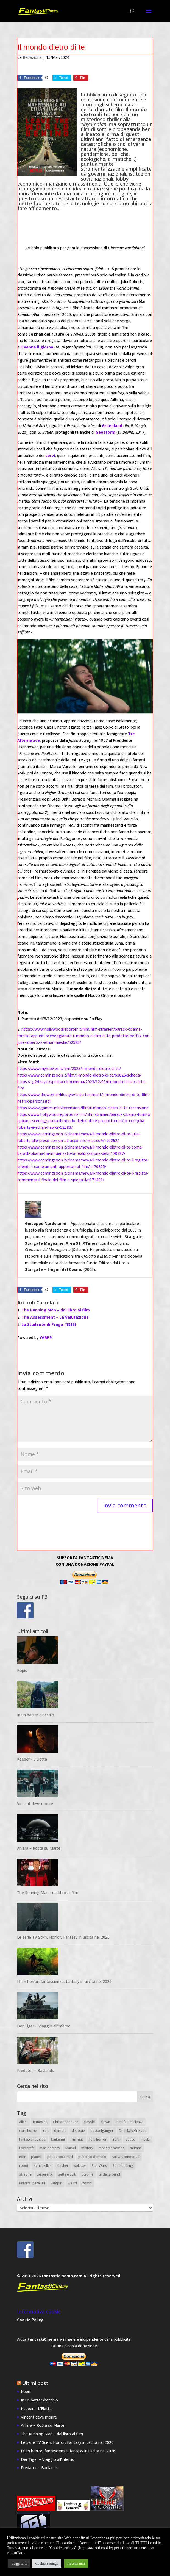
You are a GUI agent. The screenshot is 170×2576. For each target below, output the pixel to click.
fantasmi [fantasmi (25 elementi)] (58, 2139)
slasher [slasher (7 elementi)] (62, 2165)
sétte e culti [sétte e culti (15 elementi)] (67, 2174)
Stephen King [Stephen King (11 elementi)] (123, 2165)
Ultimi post (35, 2383)
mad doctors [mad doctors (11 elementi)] (49, 2148)
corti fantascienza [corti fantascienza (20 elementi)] (129, 2122)
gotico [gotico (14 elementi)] (130, 2139)
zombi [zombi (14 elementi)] (87, 2183)
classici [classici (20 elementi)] (89, 2122)
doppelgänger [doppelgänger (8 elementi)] (101, 2131)
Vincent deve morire (35, 1803)
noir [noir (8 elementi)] (22, 2157)
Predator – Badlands (35, 2070)
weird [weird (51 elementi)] (72, 2183)
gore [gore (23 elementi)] (116, 2139)
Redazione (32, 57)
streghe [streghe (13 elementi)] (25, 2174)
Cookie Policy (30, 2320)
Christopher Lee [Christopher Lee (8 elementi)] (65, 2122)
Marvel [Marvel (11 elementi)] (70, 2148)
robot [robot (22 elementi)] (23, 2165)
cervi (50, 455)
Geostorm (105, 432)
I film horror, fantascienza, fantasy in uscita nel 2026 (64, 1981)
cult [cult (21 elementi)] (46, 2131)
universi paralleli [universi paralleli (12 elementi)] (32, 2183)
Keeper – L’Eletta (36, 2408)
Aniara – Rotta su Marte (38, 1848)
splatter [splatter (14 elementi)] (80, 2165)
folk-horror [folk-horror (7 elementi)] (98, 2139)
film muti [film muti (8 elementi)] (77, 2139)
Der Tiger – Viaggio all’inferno (44, 2026)
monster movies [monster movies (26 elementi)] (111, 2148)
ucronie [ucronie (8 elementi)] (87, 2174)
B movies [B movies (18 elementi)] (40, 2122)
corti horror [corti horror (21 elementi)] (28, 2131)
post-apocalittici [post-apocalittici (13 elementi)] (60, 2157)
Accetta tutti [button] (76, 2563)
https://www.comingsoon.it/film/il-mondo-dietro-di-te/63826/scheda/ (79, 1075)
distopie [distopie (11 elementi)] (78, 2131)
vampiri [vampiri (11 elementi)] (56, 2183)
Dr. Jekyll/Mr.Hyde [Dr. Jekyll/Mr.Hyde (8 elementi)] (132, 2131)
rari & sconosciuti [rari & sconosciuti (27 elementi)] (126, 2157)
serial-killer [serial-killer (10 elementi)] (42, 2165)
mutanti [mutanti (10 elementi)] (136, 2148)
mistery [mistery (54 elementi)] (87, 2148)
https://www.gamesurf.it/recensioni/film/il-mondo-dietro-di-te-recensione (83, 1108)
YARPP (46, 1337)
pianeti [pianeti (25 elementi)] (36, 2157)
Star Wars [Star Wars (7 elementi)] (99, 2165)
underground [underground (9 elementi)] (109, 2174)
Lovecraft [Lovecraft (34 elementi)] (26, 2148)
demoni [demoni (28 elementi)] (60, 2131)
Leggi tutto (19, 2563)
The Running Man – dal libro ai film (55, 1310)
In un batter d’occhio (35, 1715)
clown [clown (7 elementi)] (105, 2122)
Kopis (22, 1670)
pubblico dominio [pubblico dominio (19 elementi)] (92, 2157)
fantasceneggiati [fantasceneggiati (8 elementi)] (32, 2139)
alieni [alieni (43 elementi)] (23, 2122)
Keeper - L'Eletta (32, 1759)
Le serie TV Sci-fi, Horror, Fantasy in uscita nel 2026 (63, 1937)
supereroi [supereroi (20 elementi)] (45, 2174)
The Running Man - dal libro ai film (47, 1893)
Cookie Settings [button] (46, 2563)
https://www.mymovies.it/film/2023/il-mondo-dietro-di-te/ (69, 1068)
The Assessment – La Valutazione (55, 1317)
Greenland (112, 425)
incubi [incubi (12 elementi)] (145, 2139)
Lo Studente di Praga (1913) (48, 1324)
